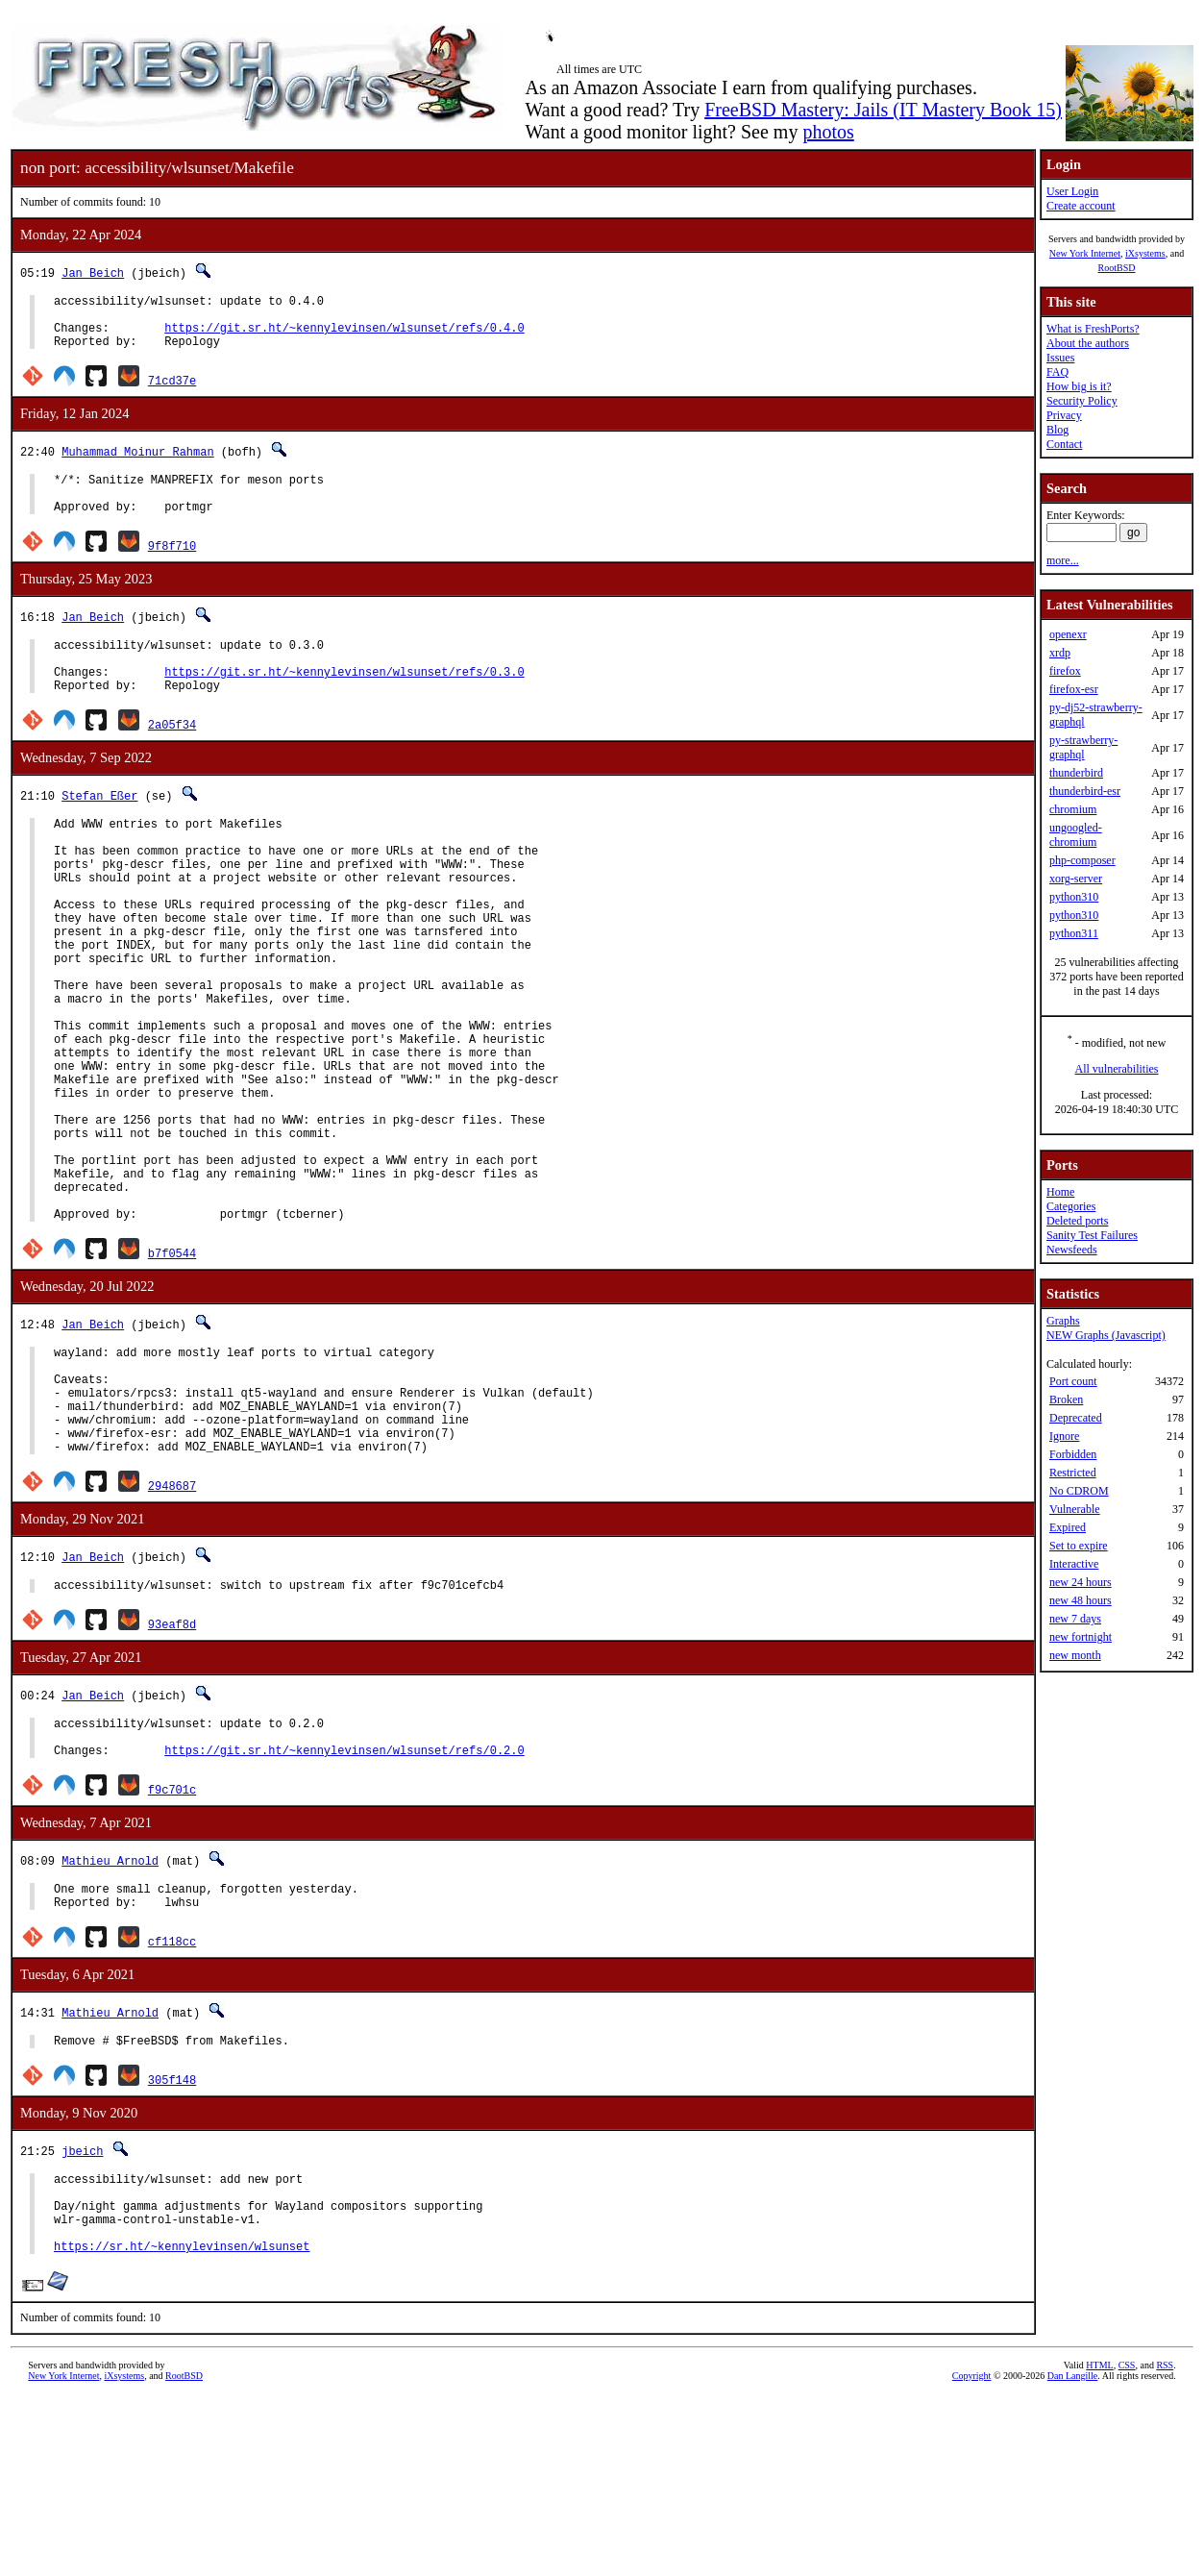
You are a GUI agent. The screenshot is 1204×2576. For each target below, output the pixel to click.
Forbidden (1072, 1454)
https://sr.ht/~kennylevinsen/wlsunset (181, 2424)
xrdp (1059, 652)
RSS (1164, 2544)
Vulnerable (1074, 1509)
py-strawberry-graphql (1083, 747)
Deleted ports (1077, 1220)
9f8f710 (172, 565)
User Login (1072, 191)
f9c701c (172, 1942)
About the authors (1087, 343)
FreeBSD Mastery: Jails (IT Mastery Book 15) (883, 109)
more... (1062, 560)
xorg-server (1075, 878)
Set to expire (1078, 1545)
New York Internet (1084, 253)
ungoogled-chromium (1075, 835)
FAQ (1057, 372)
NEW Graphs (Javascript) (1106, 1335)
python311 (1073, 933)
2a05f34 (172, 756)
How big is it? (1079, 386)
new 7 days (1075, 1618)
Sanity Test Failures (1092, 1235)
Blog (1057, 429)
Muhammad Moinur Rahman (137, 463)
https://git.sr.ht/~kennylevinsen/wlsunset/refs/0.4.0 (344, 336)
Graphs (1063, 1320)
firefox (1065, 671)
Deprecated (1075, 1417)
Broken (1066, 1399)
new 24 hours (1080, 1582)
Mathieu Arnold (110, 2013)
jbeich (82, 2312)
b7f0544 (172, 1371)
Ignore (1064, 1436)
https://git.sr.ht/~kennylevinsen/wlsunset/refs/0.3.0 (344, 700)
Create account (1081, 205)
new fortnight (1080, 1637)
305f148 (172, 2241)
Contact (1064, 444)
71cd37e (172, 392)
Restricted (1072, 1472)
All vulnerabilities (1117, 1069)
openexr (1068, 634)
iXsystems (1145, 253)
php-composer (1082, 860)
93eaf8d (172, 1768)
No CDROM (1079, 1491)
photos (827, 131)
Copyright (972, 2554)
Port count (1073, 1381)
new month (1075, 1655)
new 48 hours (1080, 1600)
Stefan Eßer (99, 827)
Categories (1070, 1206)
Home (1060, 1192)
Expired (1067, 1527)
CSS (1127, 2544)
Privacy (1064, 415)
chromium (1072, 809)
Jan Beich (92, 272)
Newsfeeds (1071, 1249)
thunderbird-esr (1084, 791)
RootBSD (1117, 267)
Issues (1060, 357)
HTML (1099, 2544)
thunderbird (1076, 773)
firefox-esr (1073, 689)
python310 (1073, 897)
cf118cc (172, 2100)
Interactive (1073, 1564)
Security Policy (1082, 401)
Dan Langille (1072, 2554)
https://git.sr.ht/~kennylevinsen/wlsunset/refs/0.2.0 (344, 1903)
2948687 (172, 1627)
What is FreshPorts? (1093, 328)
